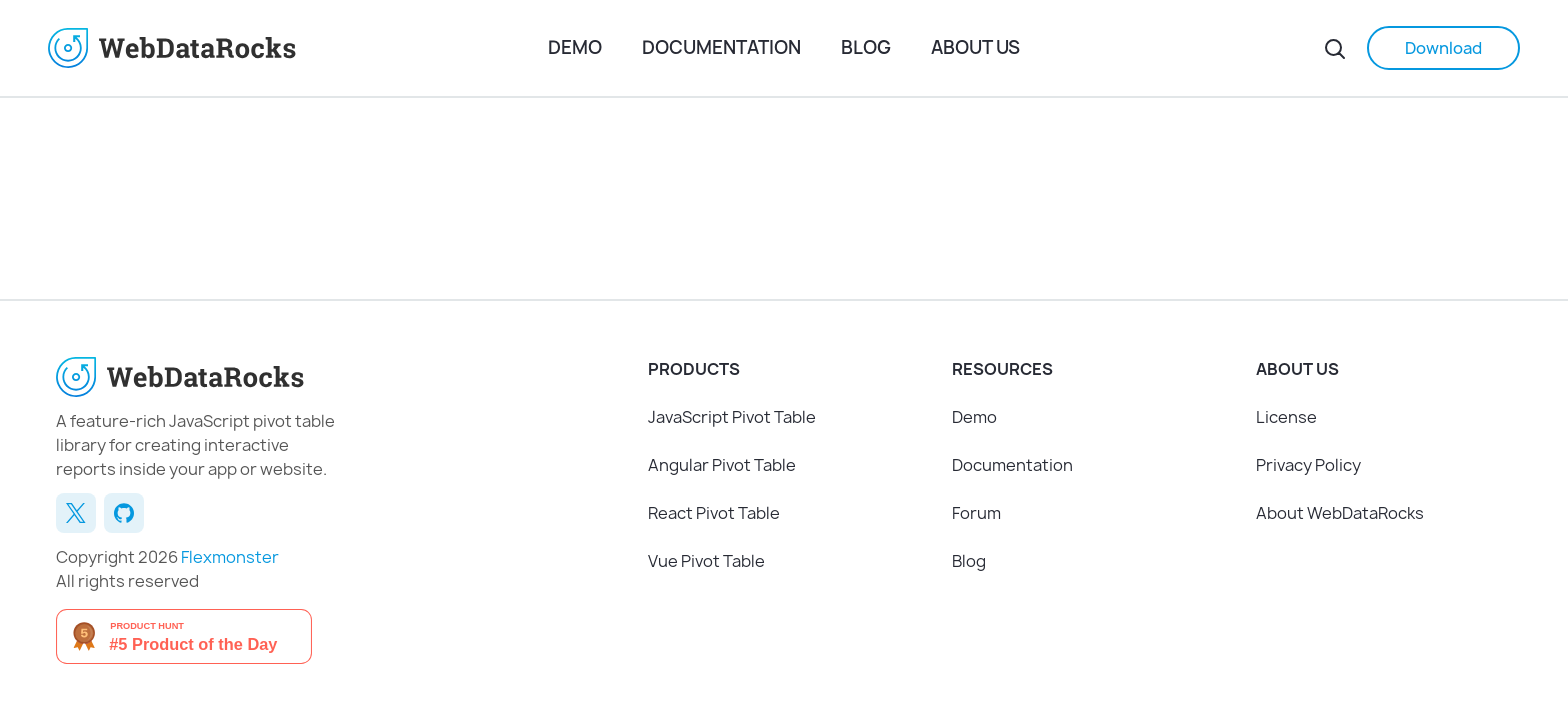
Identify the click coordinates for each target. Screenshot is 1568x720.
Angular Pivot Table (722, 465)
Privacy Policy (1308, 465)
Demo (575, 47)
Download (1443, 48)
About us (975, 47)
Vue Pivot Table (706, 561)
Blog (866, 47)
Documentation (721, 47)
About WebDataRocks (1340, 513)
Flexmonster (230, 557)
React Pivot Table (714, 513)
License (1286, 417)
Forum (976, 513)
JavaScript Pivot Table (732, 417)
